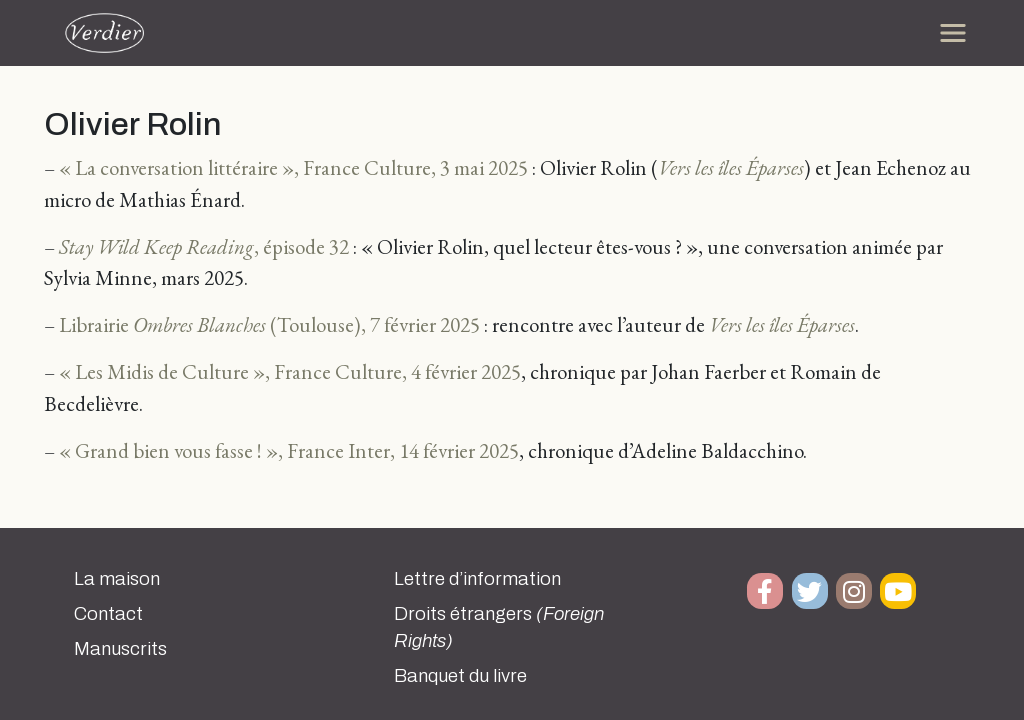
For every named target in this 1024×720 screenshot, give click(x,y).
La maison (117, 579)
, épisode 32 (204, 246)
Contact (108, 614)
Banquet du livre (460, 676)
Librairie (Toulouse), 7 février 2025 (269, 324)
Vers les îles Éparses (731, 167)
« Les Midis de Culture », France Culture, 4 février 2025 (290, 371)
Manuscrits (120, 649)
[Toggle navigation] (953, 33)
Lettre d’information (477, 579)
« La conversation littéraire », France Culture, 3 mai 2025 (293, 167)
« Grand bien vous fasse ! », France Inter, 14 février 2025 (289, 450)
